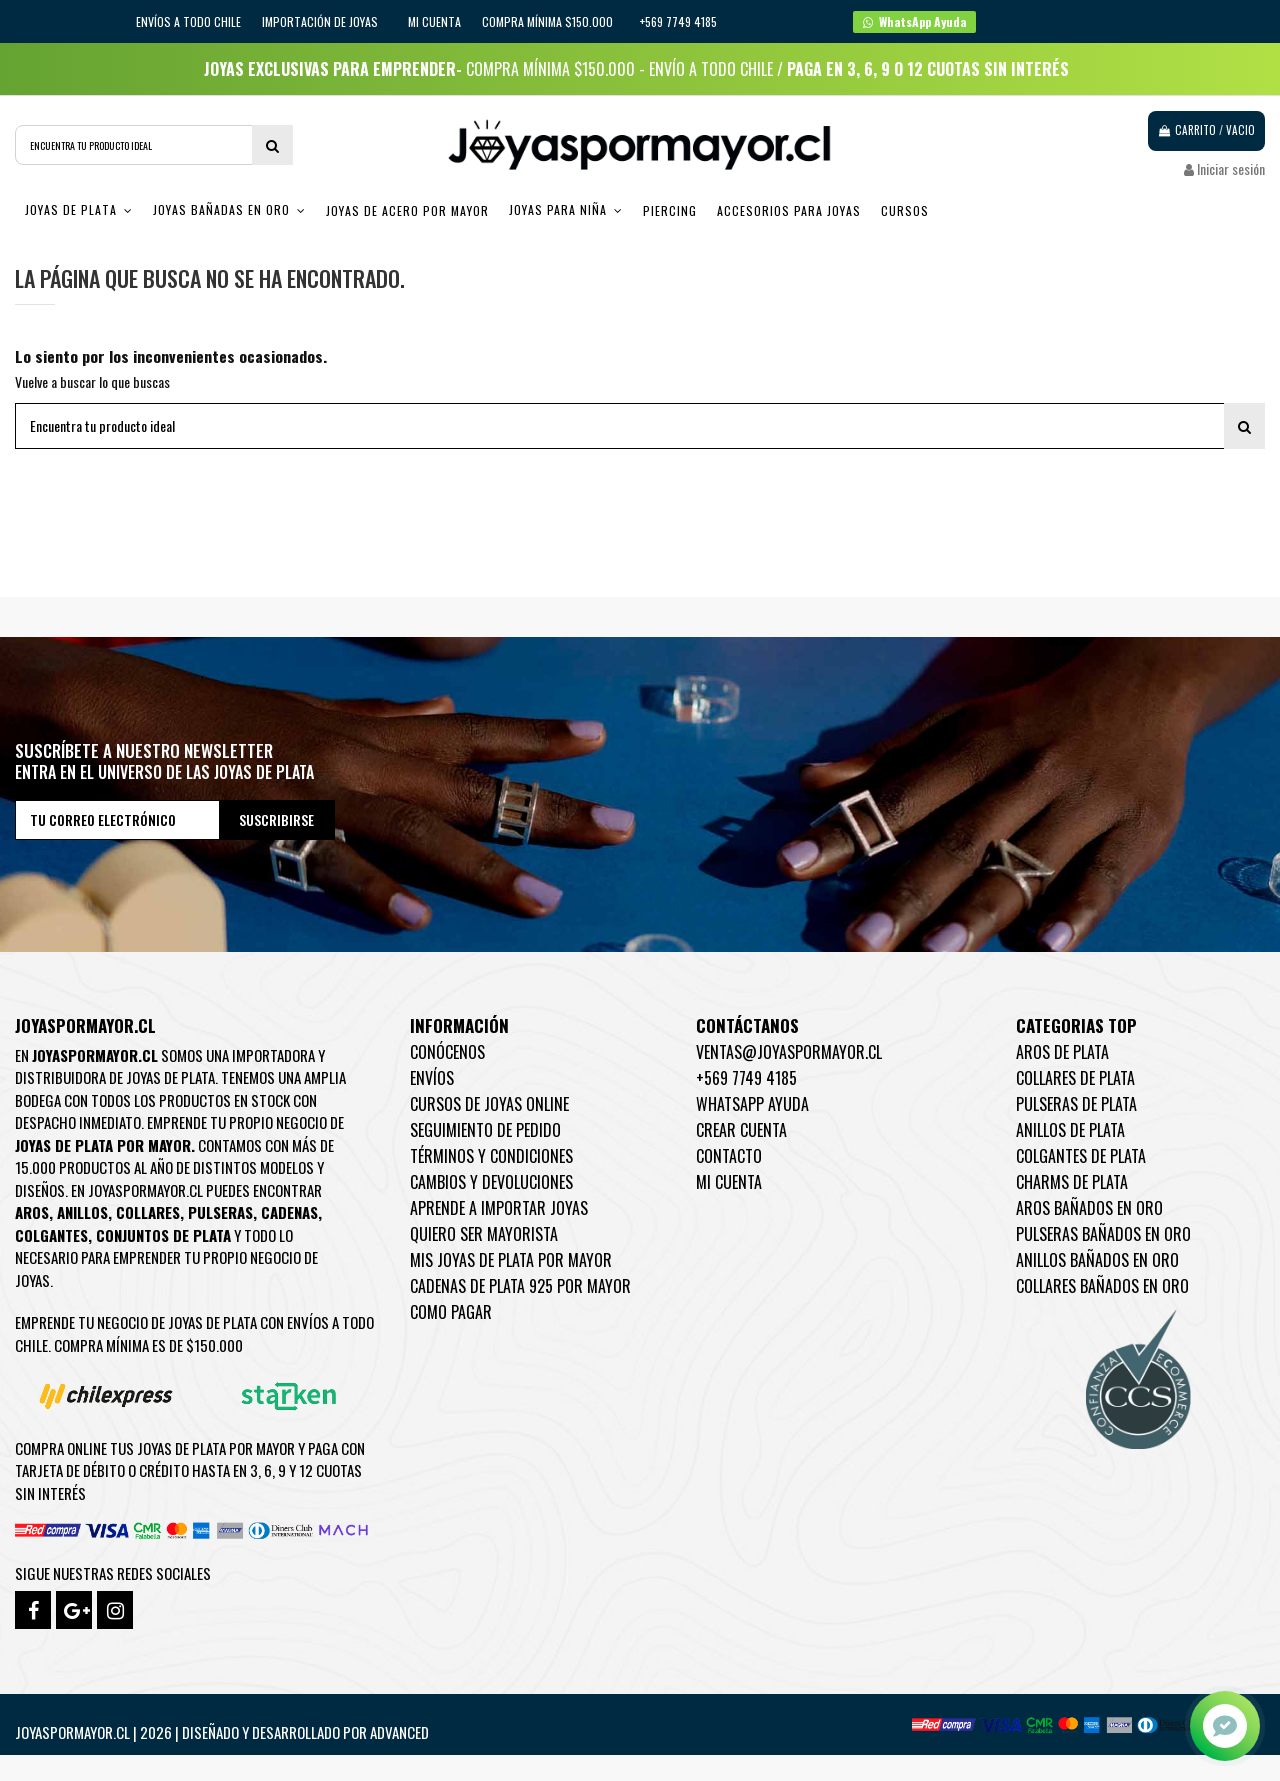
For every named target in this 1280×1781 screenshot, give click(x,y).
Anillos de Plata (1070, 1130)
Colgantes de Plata (1081, 1156)
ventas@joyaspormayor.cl (789, 1052)
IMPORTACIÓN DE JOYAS (321, 21)
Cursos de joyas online (489, 1104)
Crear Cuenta (741, 1130)
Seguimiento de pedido (485, 1130)
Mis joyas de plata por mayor (511, 1260)
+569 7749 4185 (746, 1078)
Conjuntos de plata (163, 1235)
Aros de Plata (1062, 1052)
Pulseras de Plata (1076, 1104)
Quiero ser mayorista (484, 1234)
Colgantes (51, 1235)
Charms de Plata (1072, 1182)
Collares (148, 1212)
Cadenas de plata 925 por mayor (520, 1286)
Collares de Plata (1075, 1078)
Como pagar (451, 1312)
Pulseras (220, 1212)
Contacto (729, 1156)
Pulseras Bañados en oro (1103, 1234)
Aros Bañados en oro (1089, 1208)
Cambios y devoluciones (491, 1182)
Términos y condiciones (491, 1156)
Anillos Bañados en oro (1097, 1260)
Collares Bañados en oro (1102, 1286)
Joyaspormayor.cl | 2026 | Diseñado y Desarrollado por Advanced (222, 1732)
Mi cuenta (434, 21)
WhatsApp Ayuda (752, 1104)
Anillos (82, 1212)
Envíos (432, 1078)
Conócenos (447, 1052)
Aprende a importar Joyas (499, 1208)
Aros (32, 1212)
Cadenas (289, 1212)
